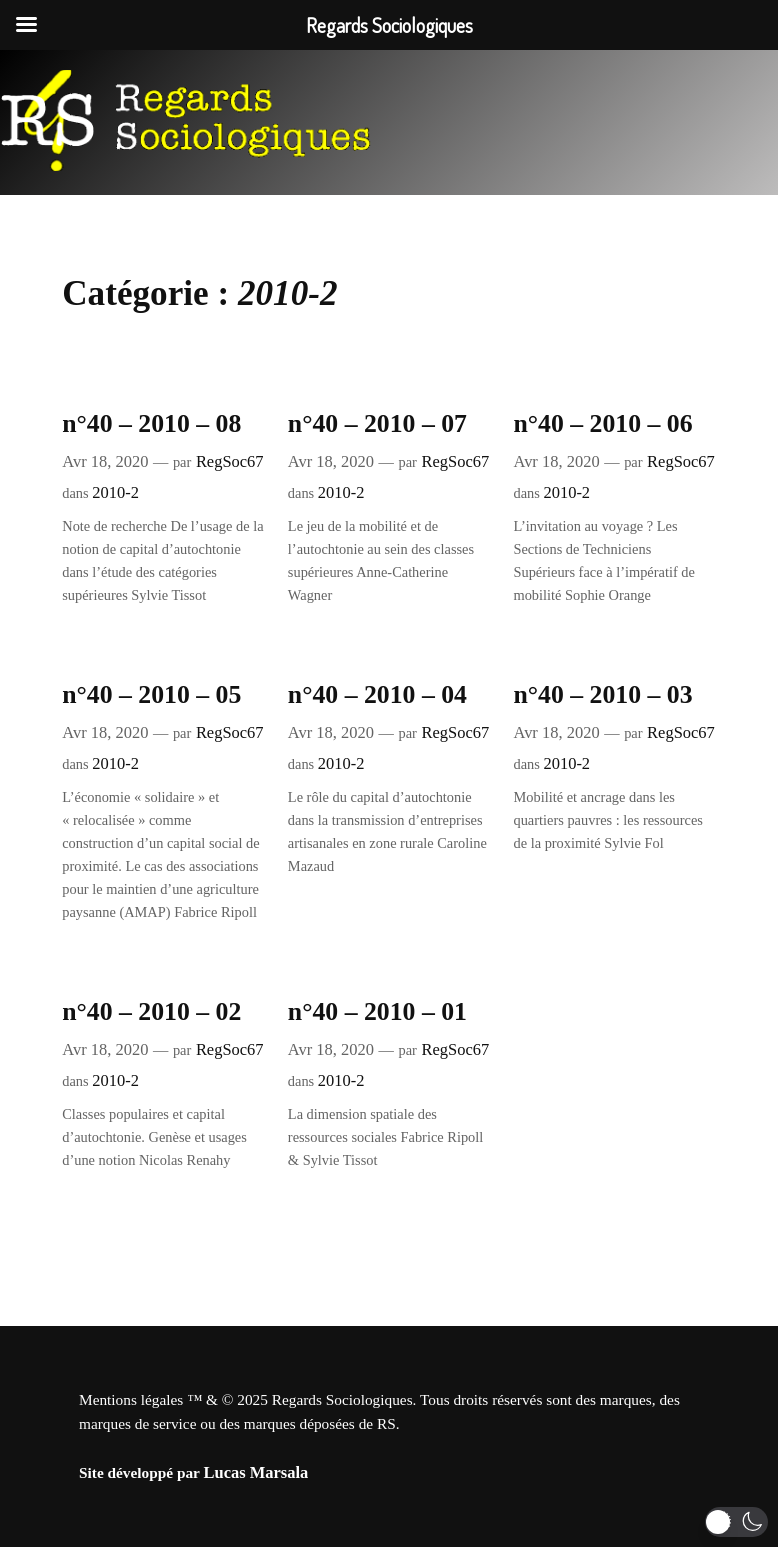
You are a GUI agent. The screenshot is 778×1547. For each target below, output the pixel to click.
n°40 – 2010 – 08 (151, 423)
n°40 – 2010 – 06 (602, 423)
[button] (736, 1522)
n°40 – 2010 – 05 (151, 694)
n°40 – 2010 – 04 (377, 694)
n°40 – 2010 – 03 (602, 694)
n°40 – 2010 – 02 (151, 1011)
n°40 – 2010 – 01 (377, 1011)
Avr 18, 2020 (105, 461)
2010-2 (115, 492)
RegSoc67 (230, 461)
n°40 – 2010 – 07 (377, 423)
